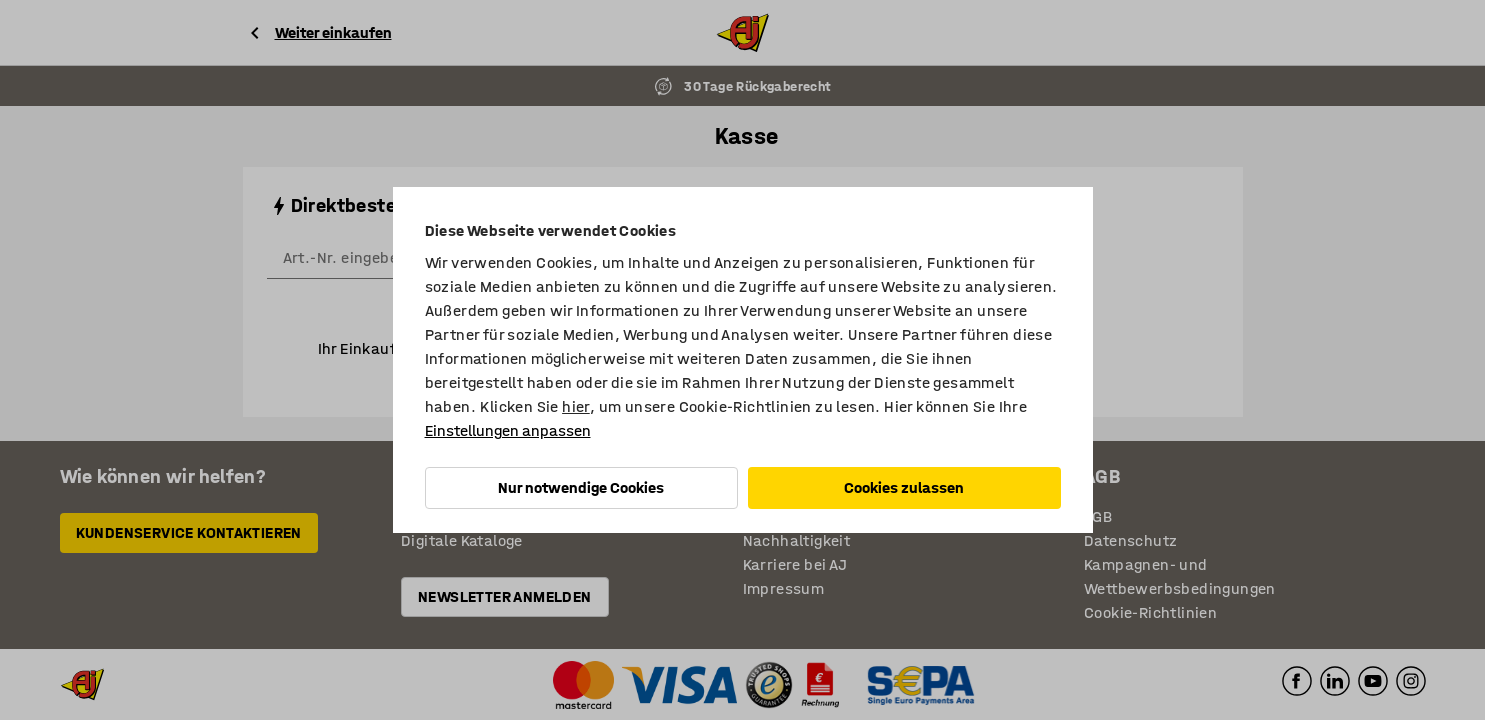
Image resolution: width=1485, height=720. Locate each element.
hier (576, 406)
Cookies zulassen (904, 487)
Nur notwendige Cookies (581, 487)
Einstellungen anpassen (508, 430)
